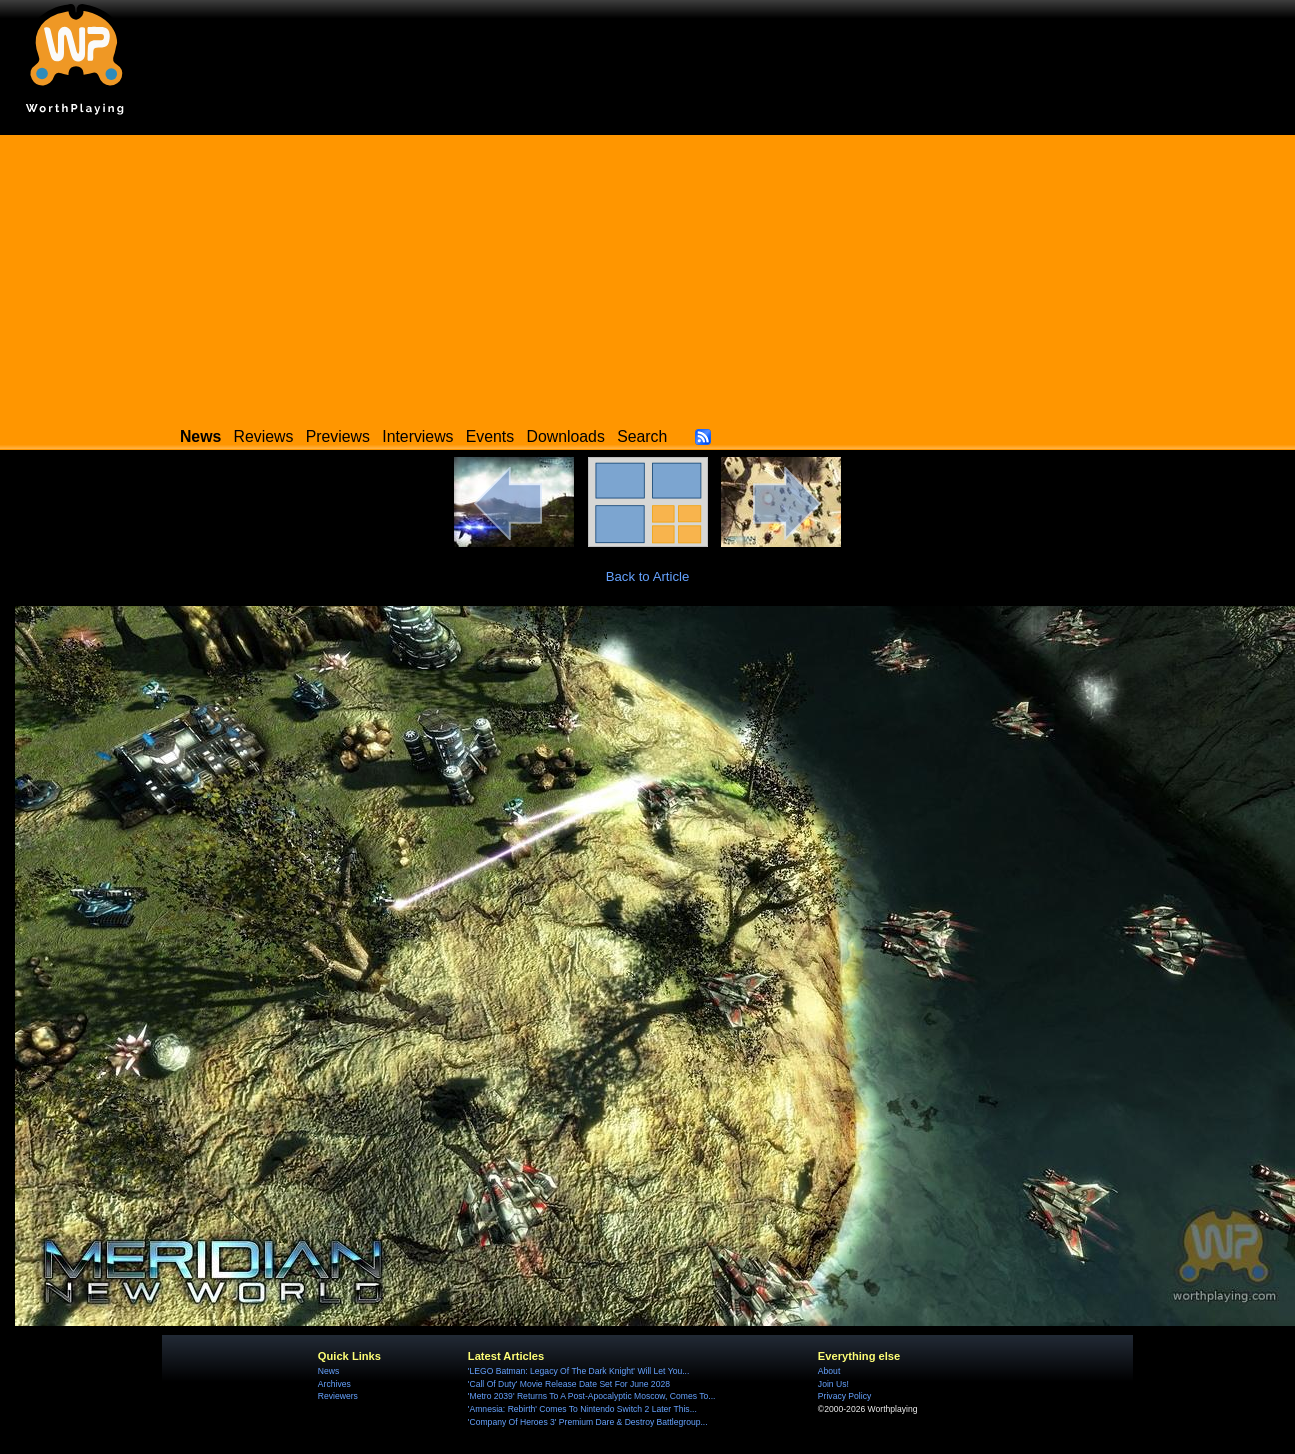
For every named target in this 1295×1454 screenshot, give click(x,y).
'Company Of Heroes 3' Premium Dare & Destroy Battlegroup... (588, 1422)
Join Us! (833, 1384)
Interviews (417, 436)
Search (642, 436)
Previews (338, 436)
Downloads (566, 436)
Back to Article (648, 576)
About (829, 1371)
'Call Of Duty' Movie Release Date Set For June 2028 (569, 1384)
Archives (334, 1384)
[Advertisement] (648, 275)
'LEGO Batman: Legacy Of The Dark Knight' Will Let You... (579, 1371)
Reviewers (338, 1396)
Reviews (264, 436)
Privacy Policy (844, 1396)
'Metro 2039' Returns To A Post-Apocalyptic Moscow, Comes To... (592, 1396)
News (328, 1371)
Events (490, 436)
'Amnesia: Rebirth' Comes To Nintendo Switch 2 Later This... (582, 1409)
